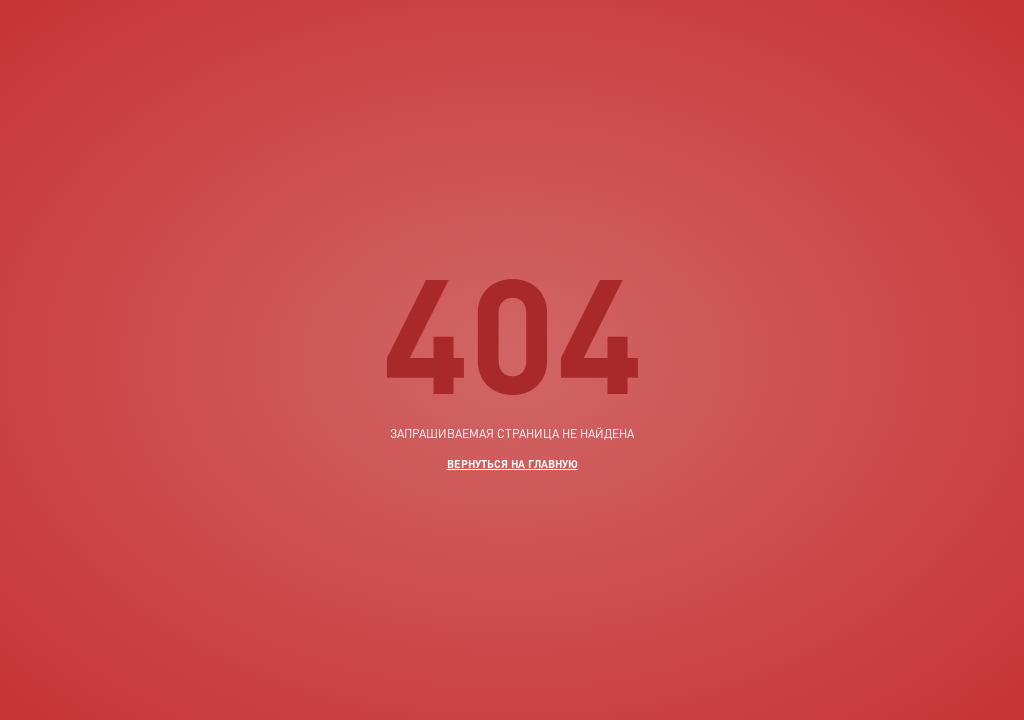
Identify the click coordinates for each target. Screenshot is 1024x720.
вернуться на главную (512, 463)
